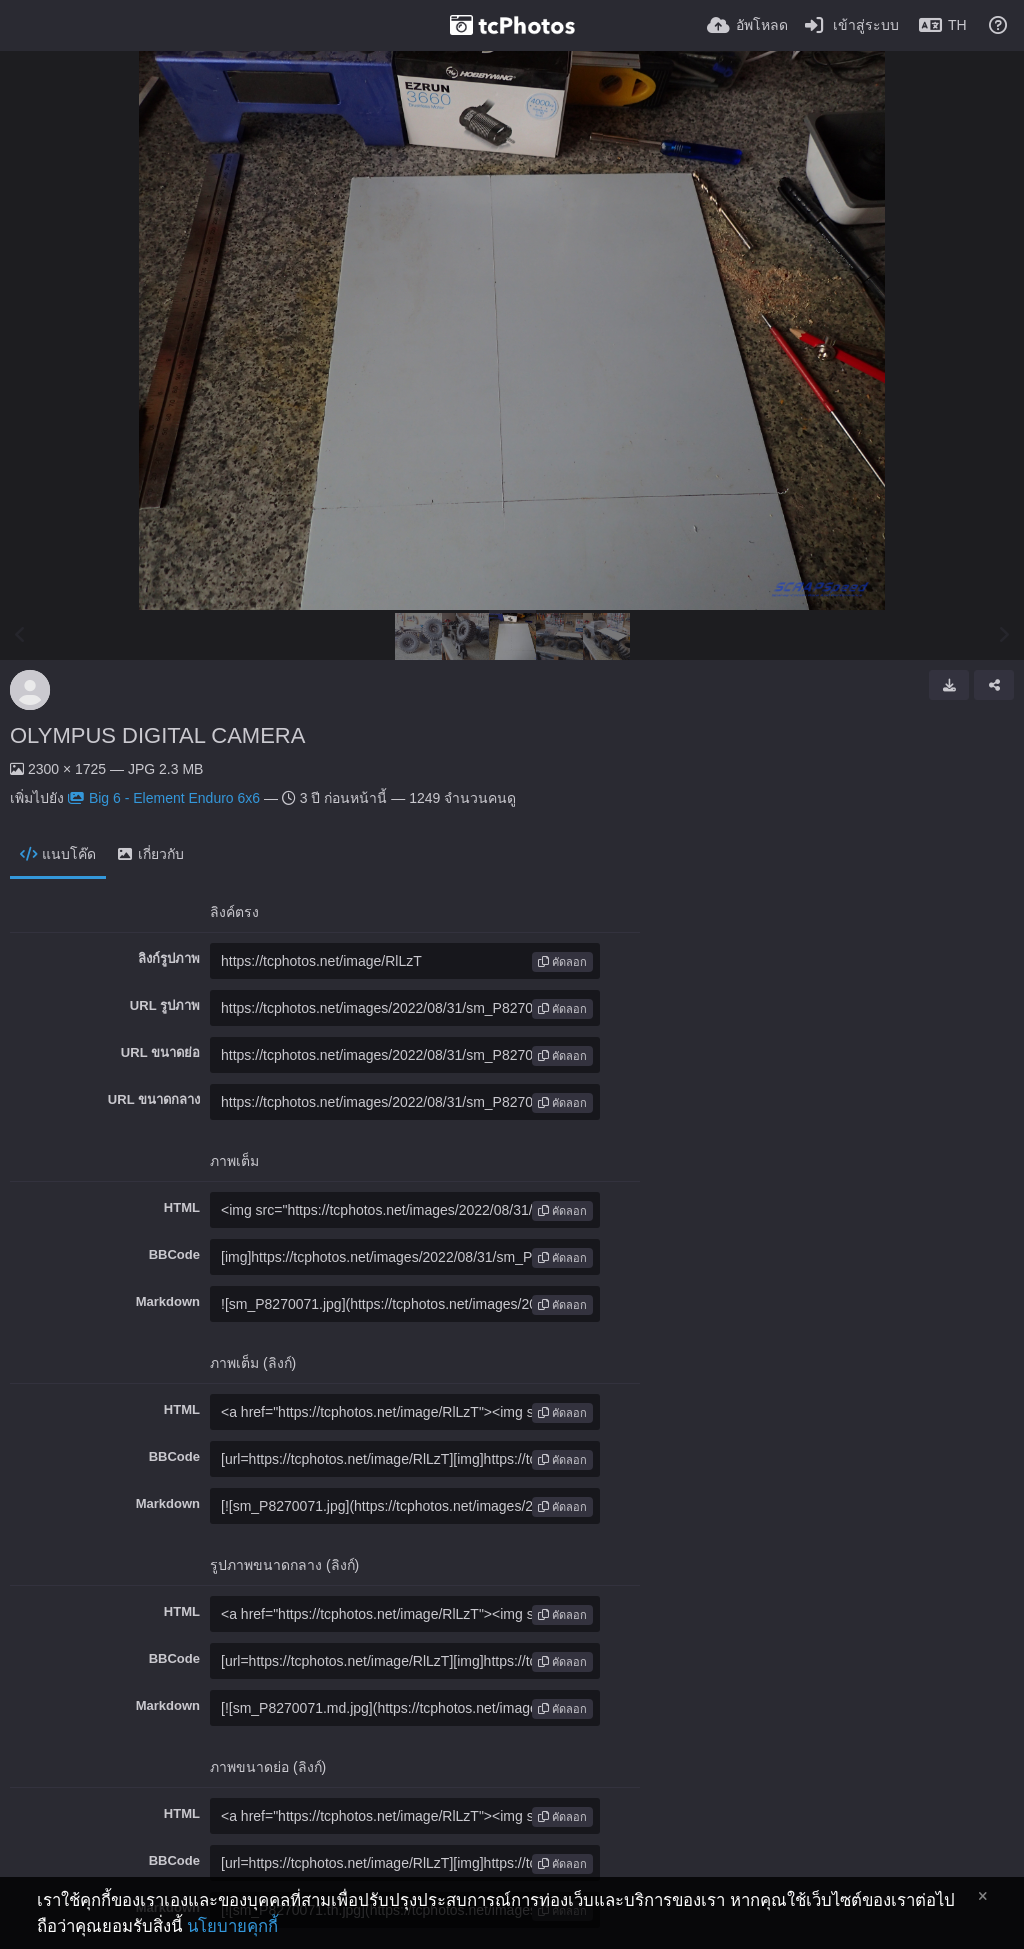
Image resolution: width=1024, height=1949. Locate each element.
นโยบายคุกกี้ (232, 1926)
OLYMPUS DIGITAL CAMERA (157, 735)
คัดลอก (562, 962)
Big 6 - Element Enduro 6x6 (164, 798)
